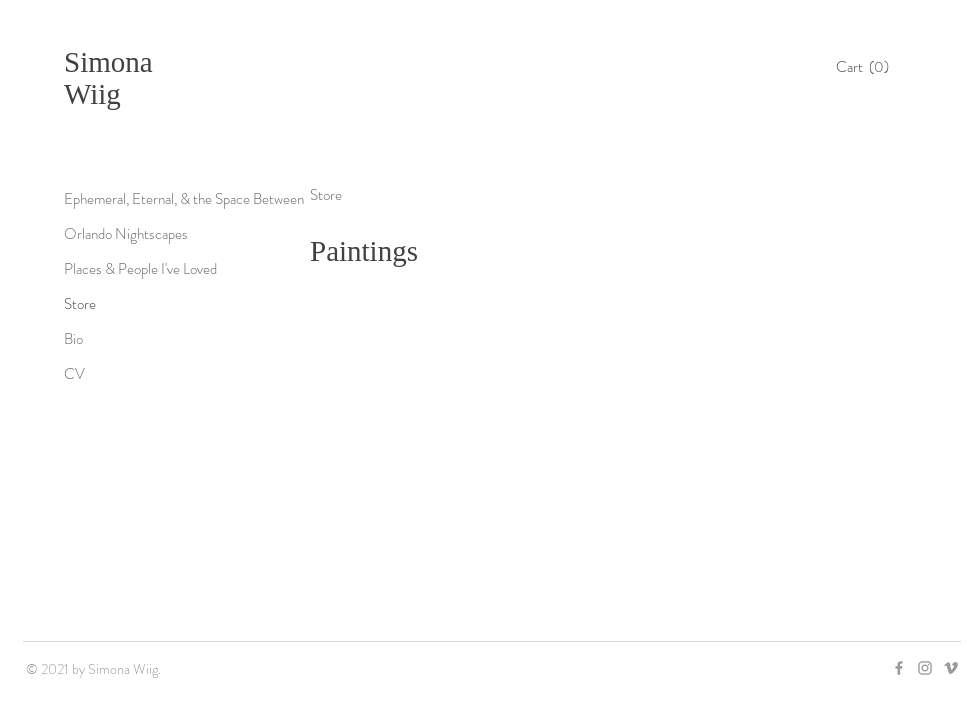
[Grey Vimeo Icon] (951, 668)
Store (80, 304)
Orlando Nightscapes (126, 234)
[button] (868, 67)
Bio (73, 339)
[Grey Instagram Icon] (925, 668)
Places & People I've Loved (140, 269)
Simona (108, 62)
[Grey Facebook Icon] (899, 668)
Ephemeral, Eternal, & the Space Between (184, 199)
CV (74, 374)
